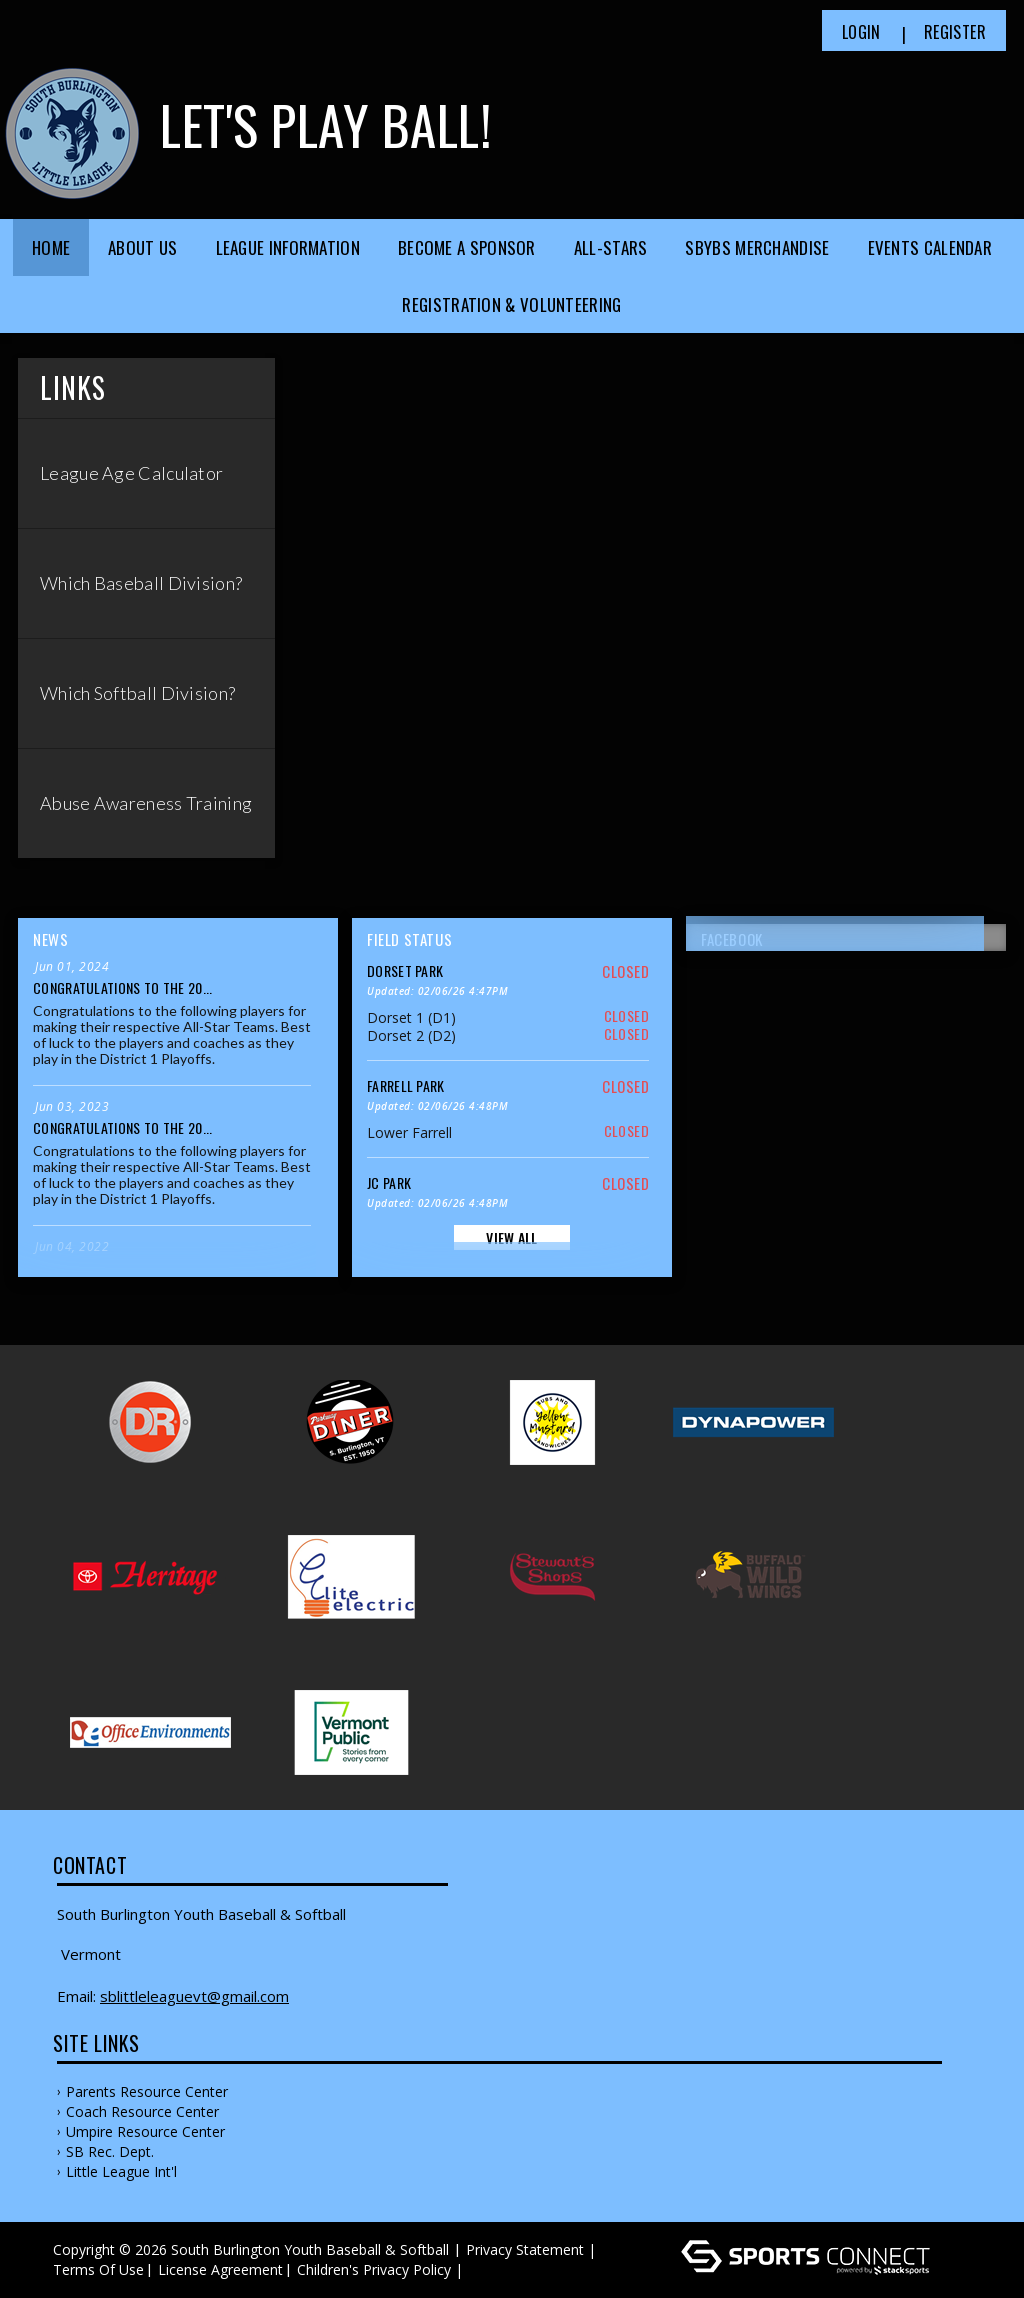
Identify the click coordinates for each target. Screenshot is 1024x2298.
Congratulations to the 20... (122, 987)
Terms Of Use (98, 2269)
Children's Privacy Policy (374, 2269)
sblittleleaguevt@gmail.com (194, 1996)
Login (861, 32)
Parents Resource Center (147, 2091)
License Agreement (220, 2269)
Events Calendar (930, 247)
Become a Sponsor (467, 247)
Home (51, 247)
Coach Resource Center (142, 2111)
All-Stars (611, 247)
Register (955, 32)
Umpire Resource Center (145, 2131)
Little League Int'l (121, 2171)
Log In (496, 2269)
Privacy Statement (525, 2249)
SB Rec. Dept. (110, 2151)
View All (511, 1237)
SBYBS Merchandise (757, 247)
